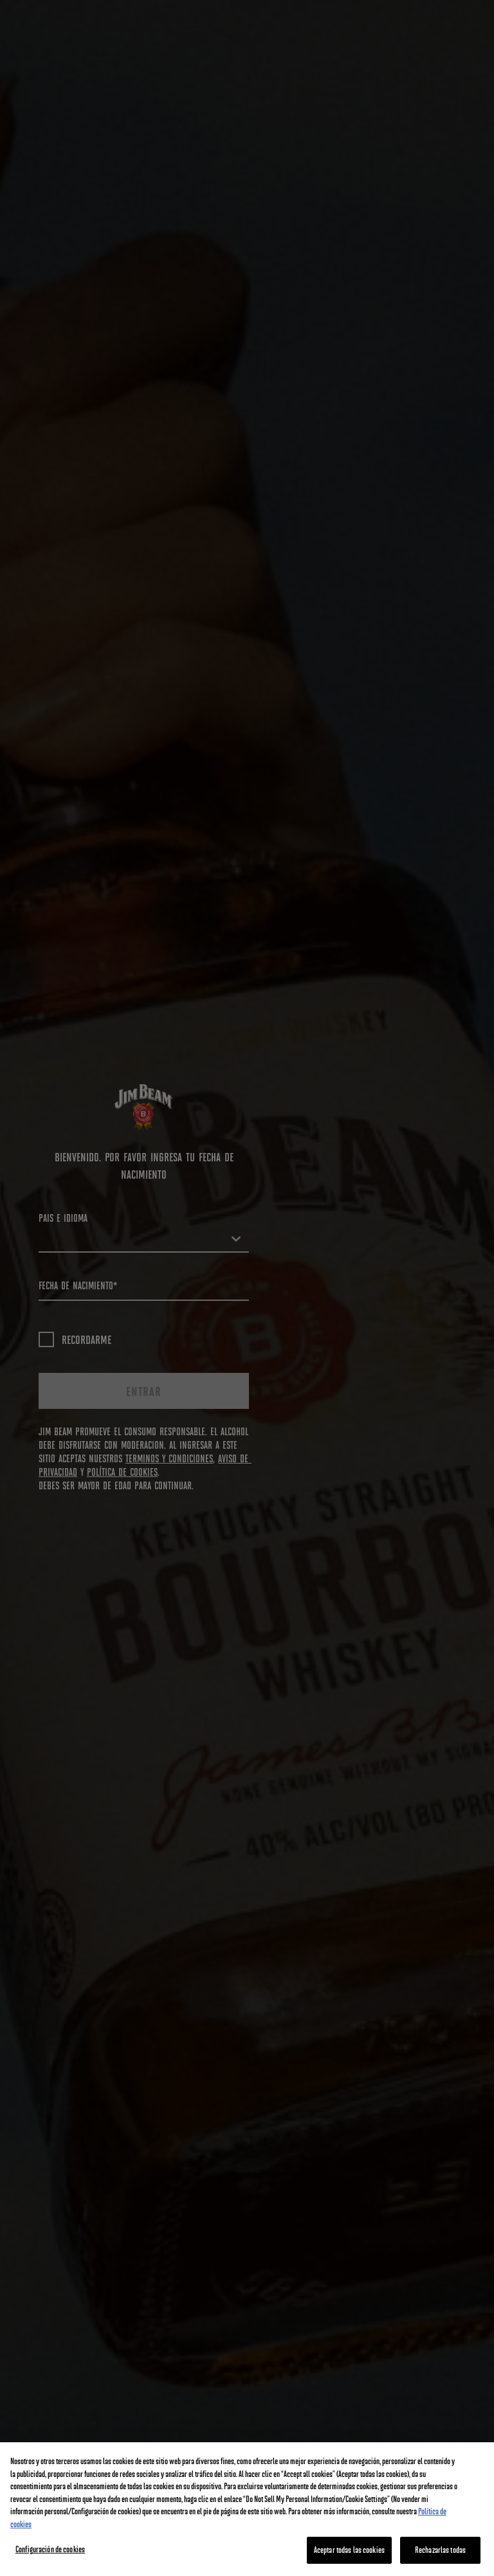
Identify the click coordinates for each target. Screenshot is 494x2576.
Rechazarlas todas (440, 2549)
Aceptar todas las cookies (349, 2549)
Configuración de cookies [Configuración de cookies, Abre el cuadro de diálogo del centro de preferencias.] (50, 2549)
